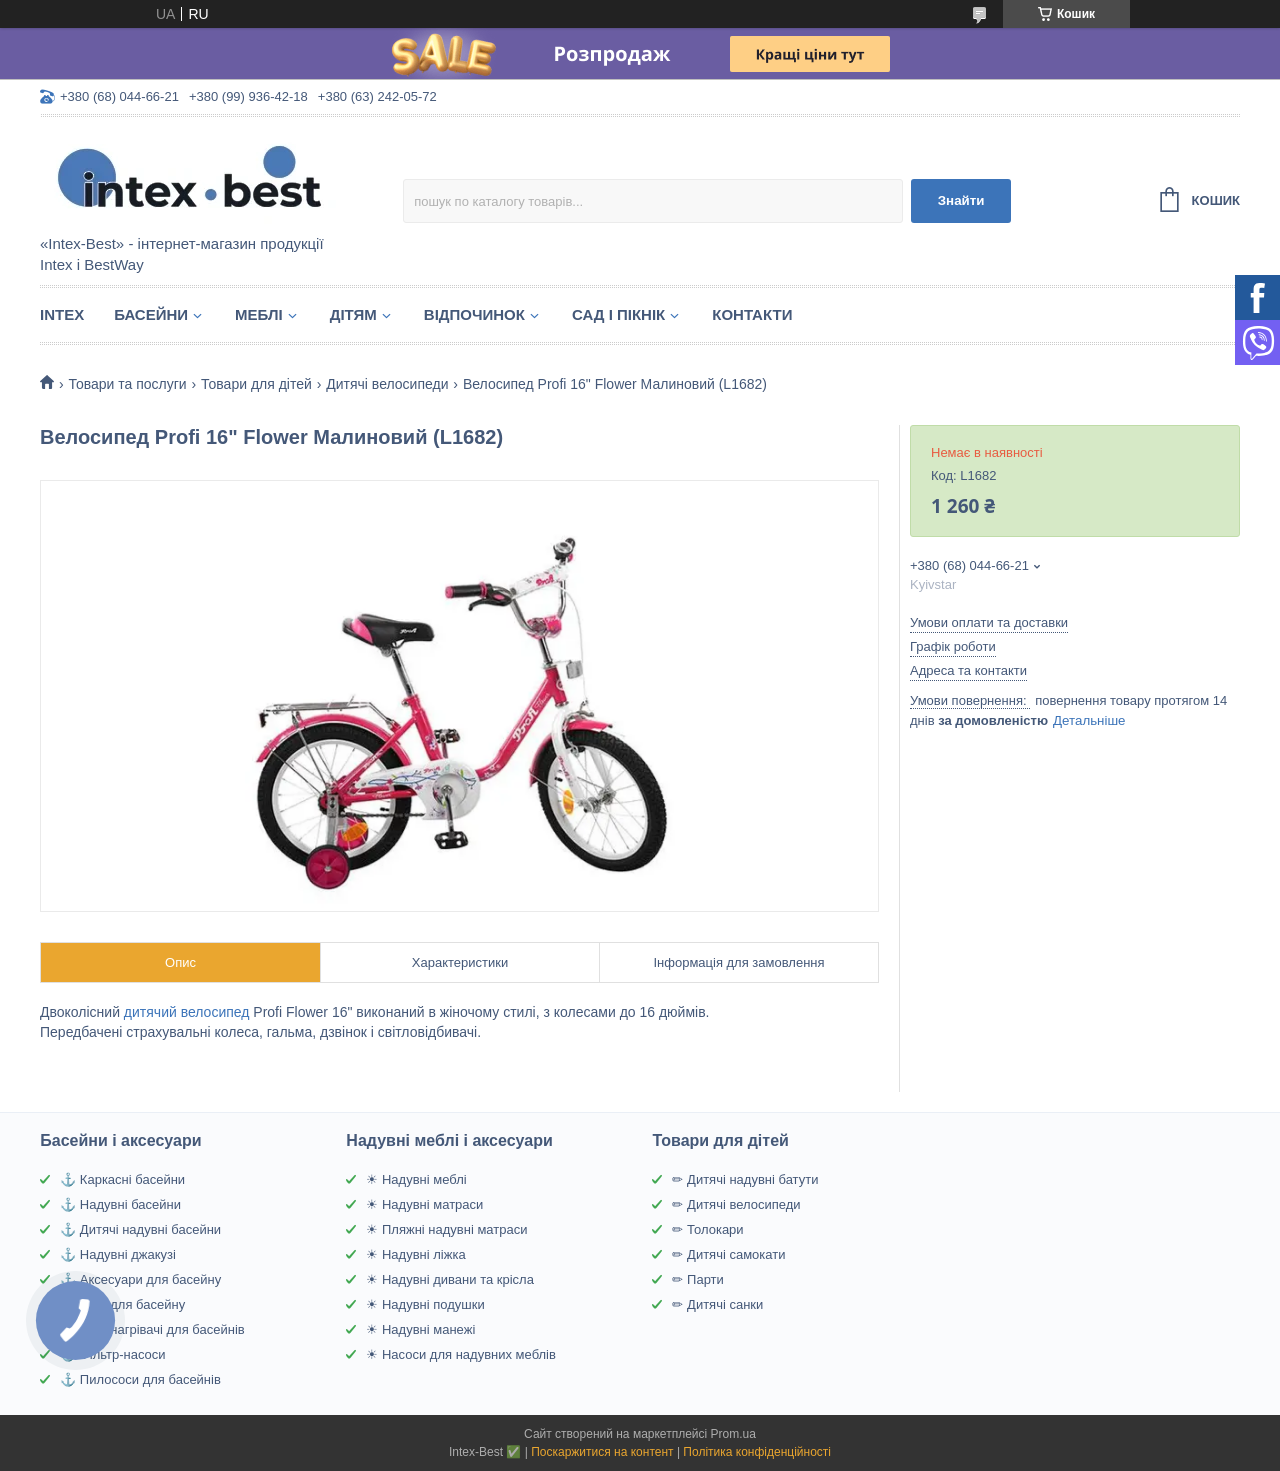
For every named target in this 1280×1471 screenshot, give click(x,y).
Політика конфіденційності (757, 1452)
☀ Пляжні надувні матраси (446, 1229)
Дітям (353, 314)
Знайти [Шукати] (961, 200)
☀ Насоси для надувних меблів (461, 1354)
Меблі (259, 314)
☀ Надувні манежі (420, 1329)
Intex (62, 314)
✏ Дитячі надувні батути (745, 1179)
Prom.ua (733, 1434)
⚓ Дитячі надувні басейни (140, 1229)
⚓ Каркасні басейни (122, 1179)
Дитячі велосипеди (387, 384)
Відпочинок (474, 314)
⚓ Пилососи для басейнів (140, 1379)
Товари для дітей (256, 384)
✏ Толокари (707, 1229)
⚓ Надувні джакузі (118, 1254)
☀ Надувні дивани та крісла (450, 1279)
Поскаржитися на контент (602, 1452)
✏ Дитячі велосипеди (736, 1204)
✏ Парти (697, 1279)
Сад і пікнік (618, 314)
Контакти (752, 314)
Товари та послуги (127, 384)
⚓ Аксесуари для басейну (140, 1279)
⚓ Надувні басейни (120, 1204)
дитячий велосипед (187, 1012)
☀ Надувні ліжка (415, 1254)
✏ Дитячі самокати (728, 1254)
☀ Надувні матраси (424, 1204)
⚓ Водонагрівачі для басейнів (152, 1329)
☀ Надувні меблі (416, 1179)
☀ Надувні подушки (425, 1304)
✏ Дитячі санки (717, 1304)
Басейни (151, 314)
